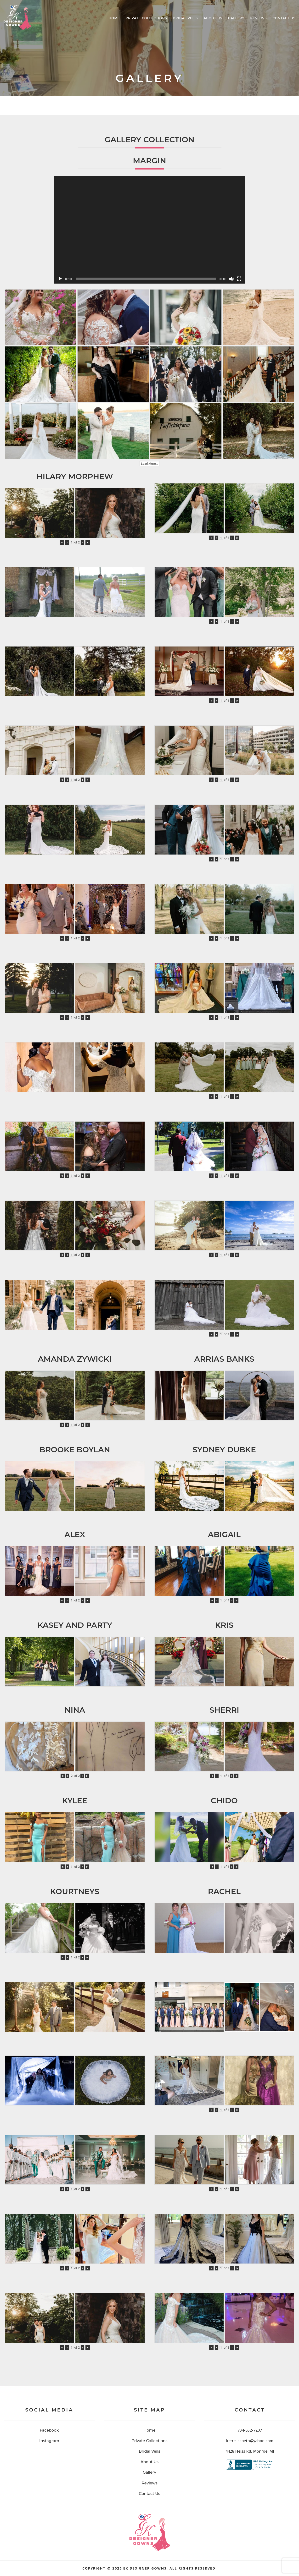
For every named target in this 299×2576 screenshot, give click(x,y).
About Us (212, 18)
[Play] (60, 278)
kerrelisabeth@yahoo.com (249, 2440)
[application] (149, 230)
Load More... (149, 463)
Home (114, 18)
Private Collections (146, 18)
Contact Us (284, 18)
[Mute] (231, 278)
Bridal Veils (185, 18)
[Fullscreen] (239, 278)
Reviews (258, 18)
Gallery (236, 18)
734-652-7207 (249, 2430)
